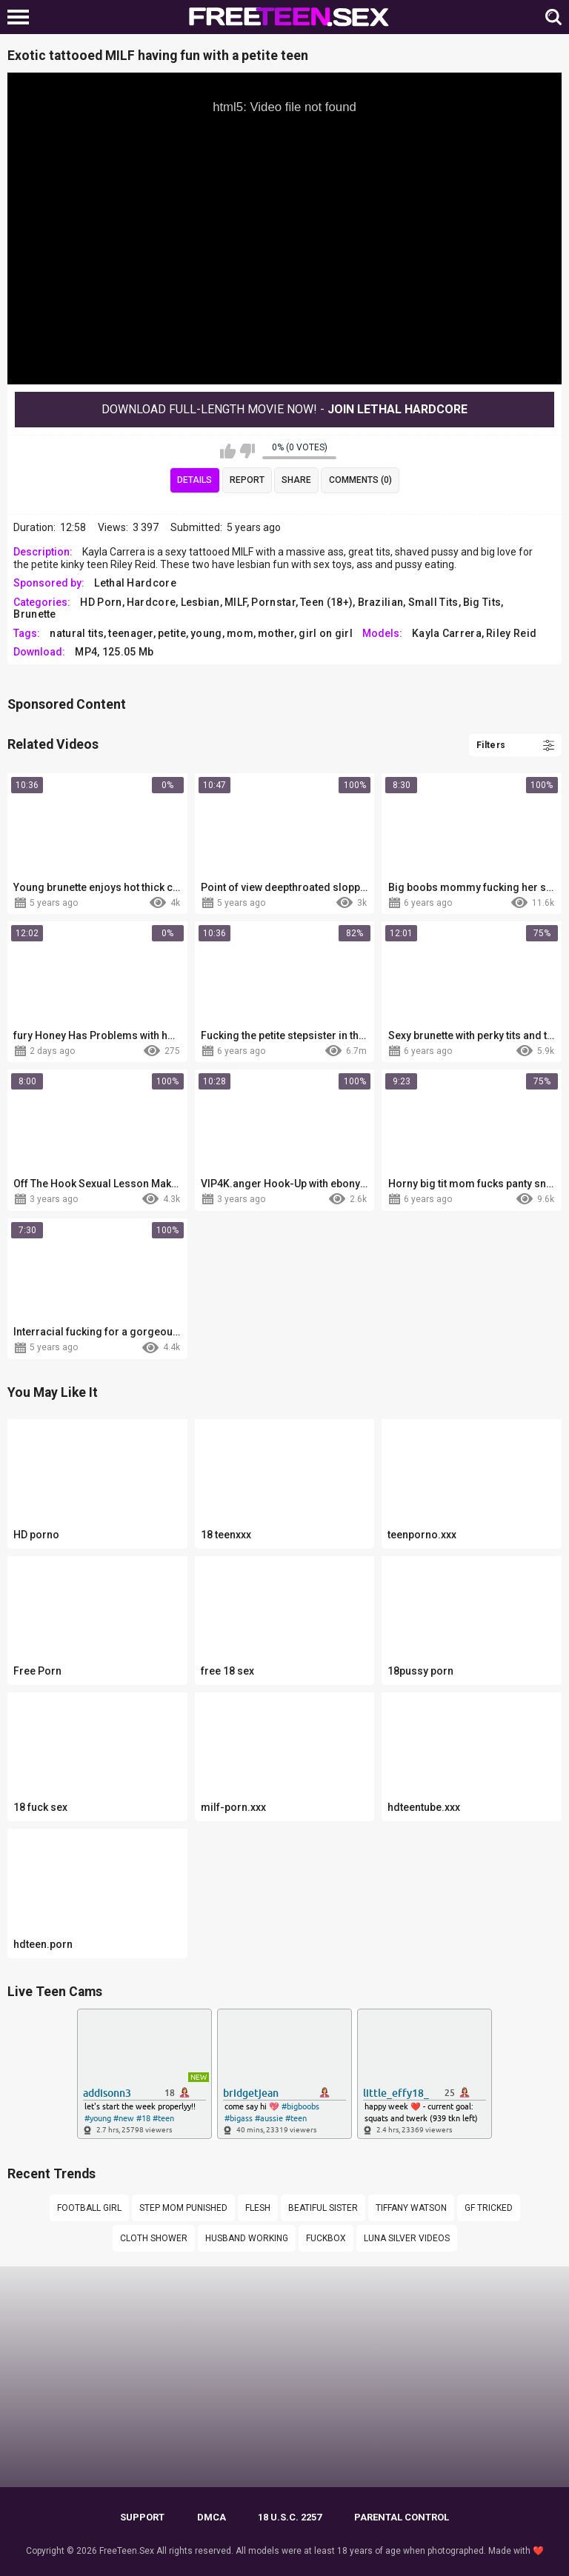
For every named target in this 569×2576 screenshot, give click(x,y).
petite (172, 633)
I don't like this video (247, 451)
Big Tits (482, 602)
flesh (257, 2208)
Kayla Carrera (447, 633)
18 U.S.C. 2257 (290, 2517)
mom (240, 633)
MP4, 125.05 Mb (114, 652)
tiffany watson (411, 2208)
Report (247, 480)
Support (142, 2517)
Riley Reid (511, 633)
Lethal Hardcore (135, 583)
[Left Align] (21, 17)
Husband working (246, 2238)
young (206, 633)
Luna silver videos (407, 2238)
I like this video (228, 451)
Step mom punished (183, 2208)
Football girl (89, 2208)
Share (296, 480)
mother (276, 633)
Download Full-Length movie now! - (284, 409)
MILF (235, 602)
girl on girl (326, 633)
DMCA (211, 2517)
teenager (130, 633)
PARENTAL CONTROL (401, 2517)
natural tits (77, 633)
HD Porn (101, 602)
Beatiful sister (323, 2208)
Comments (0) (360, 480)
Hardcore (151, 602)
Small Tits (433, 602)
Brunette (34, 614)
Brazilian (381, 602)
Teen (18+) (326, 602)
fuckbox (326, 2238)
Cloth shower (153, 2238)
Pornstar (273, 602)
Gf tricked (489, 2208)
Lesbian (200, 602)
